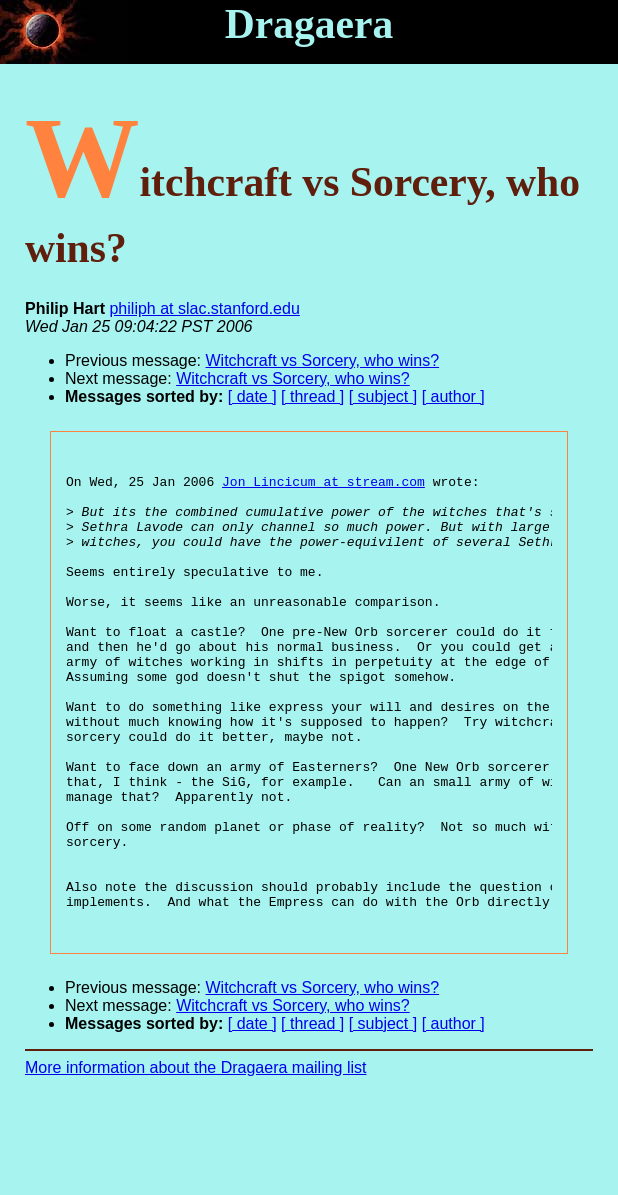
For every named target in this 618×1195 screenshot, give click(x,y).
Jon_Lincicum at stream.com (323, 487)
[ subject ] (383, 396)
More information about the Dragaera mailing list (196, 1160)
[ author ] (453, 396)
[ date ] (252, 396)
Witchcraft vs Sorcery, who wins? (323, 360)
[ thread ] (312, 396)
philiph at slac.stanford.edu (204, 308)
